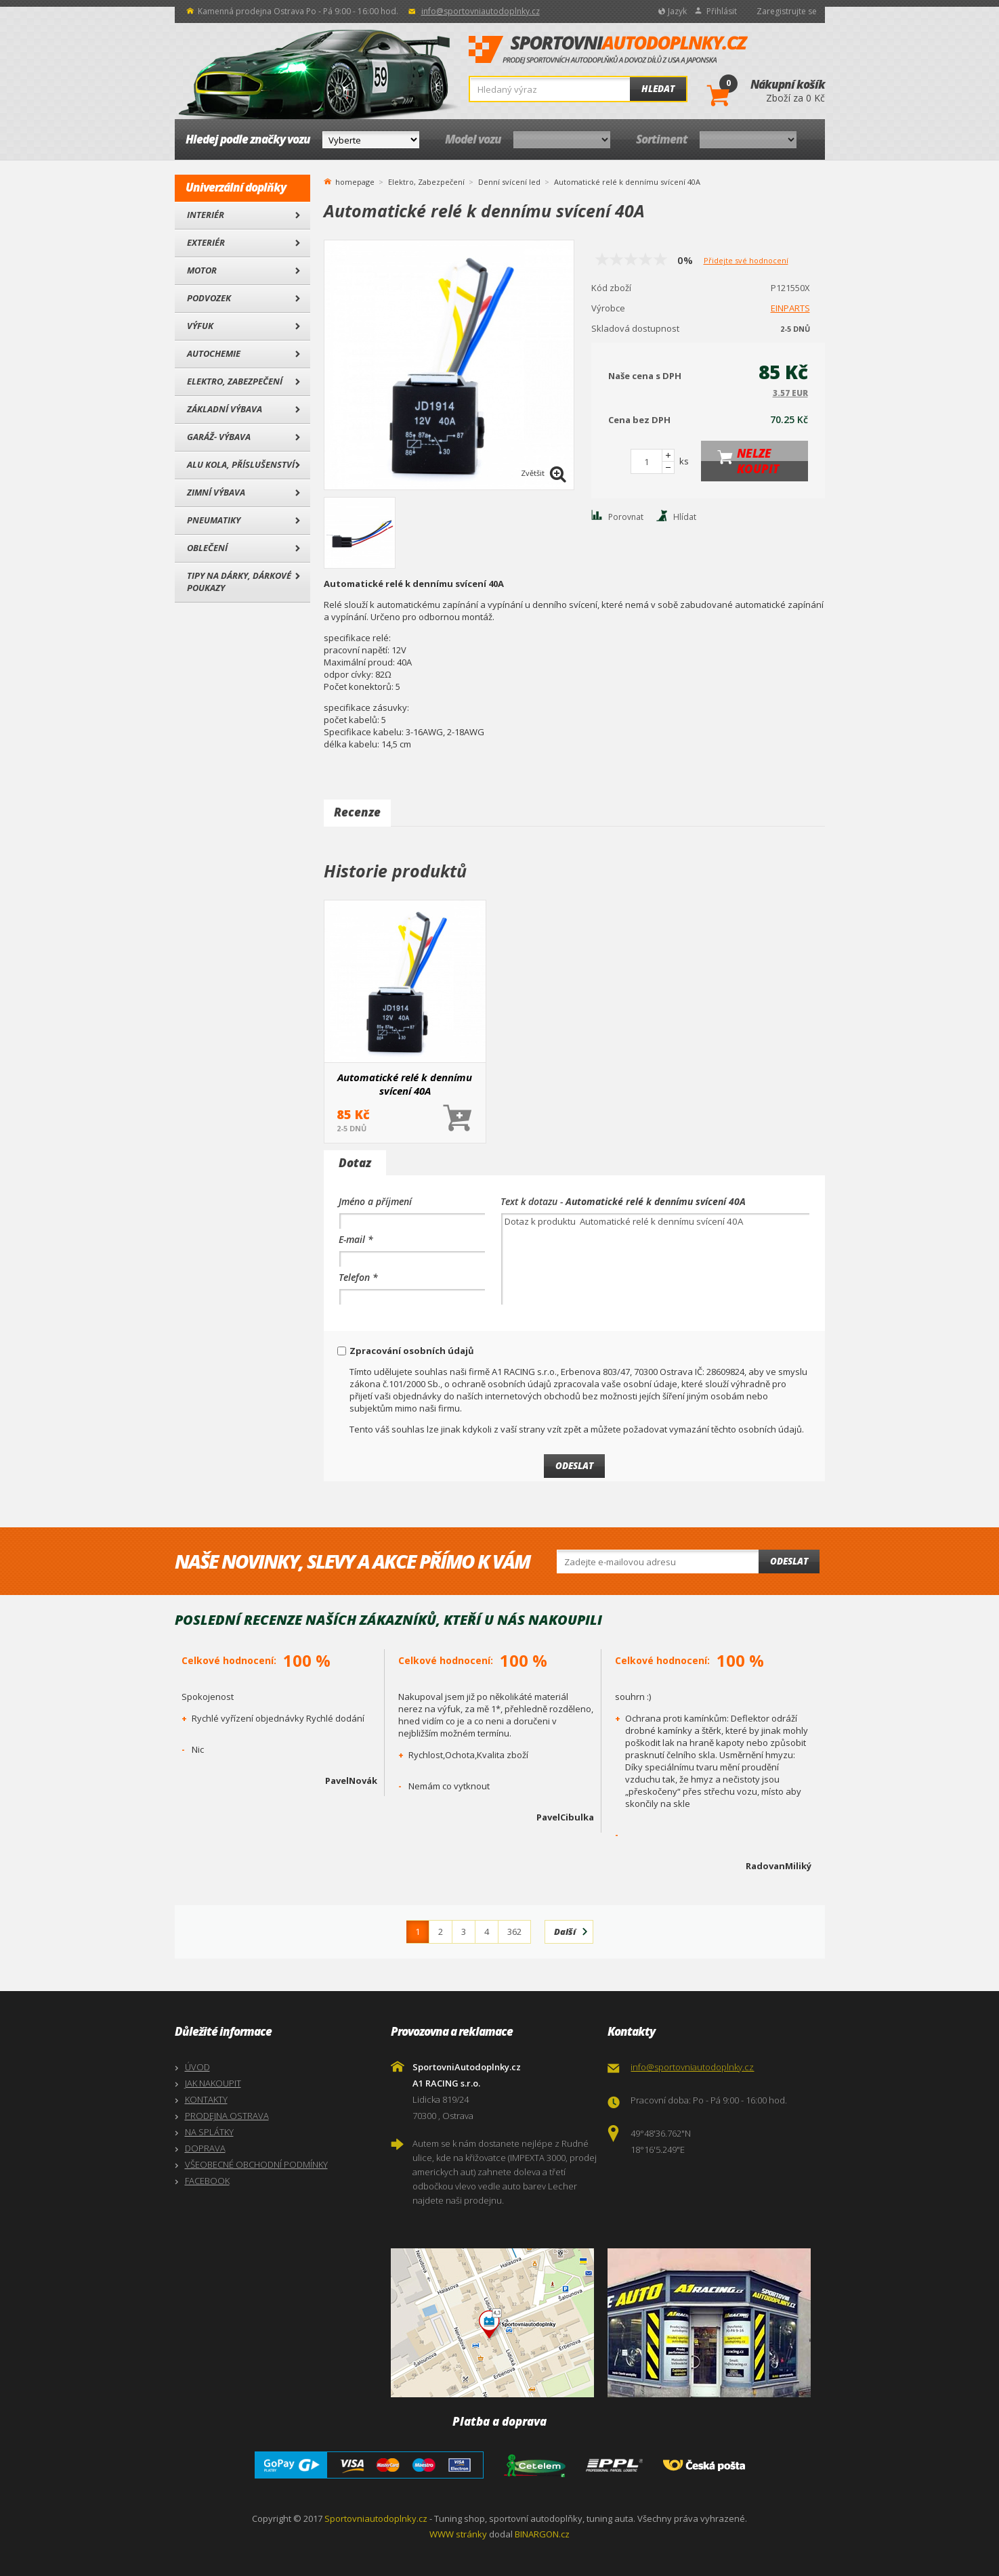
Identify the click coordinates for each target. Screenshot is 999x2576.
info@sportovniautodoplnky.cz (480, 11)
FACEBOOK (207, 2181)
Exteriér (206, 242)
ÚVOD (197, 2067)
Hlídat (684, 517)
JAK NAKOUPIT (213, 2083)
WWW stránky (458, 2534)
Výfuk (200, 326)
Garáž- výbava (219, 437)
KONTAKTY (206, 2099)
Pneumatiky (213, 520)
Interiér (205, 215)
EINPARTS (790, 308)
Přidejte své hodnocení (746, 260)
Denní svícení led (509, 182)
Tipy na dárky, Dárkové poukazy (239, 581)
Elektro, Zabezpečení (234, 381)
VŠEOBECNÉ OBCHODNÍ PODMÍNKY (256, 2164)
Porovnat (625, 517)
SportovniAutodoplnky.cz (608, 50)
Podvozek (209, 298)
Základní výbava (224, 409)
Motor (202, 270)
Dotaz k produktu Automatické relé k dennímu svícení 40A (655, 1259)
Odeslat (789, 1561)
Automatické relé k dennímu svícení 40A (404, 1083)
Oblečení (207, 548)
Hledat (658, 89)
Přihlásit (721, 11)
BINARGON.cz (542, 2534)
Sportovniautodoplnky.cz (375, 2518)
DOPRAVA (205, 2148)
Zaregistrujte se (787, 11)
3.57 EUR (790, 393)
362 (514, 1931)
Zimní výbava (216, 492)
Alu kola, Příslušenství (241, 464)
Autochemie (213, 353)
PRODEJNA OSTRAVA (227, 2116)
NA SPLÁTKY (209, 2132)
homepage (355, 181)
